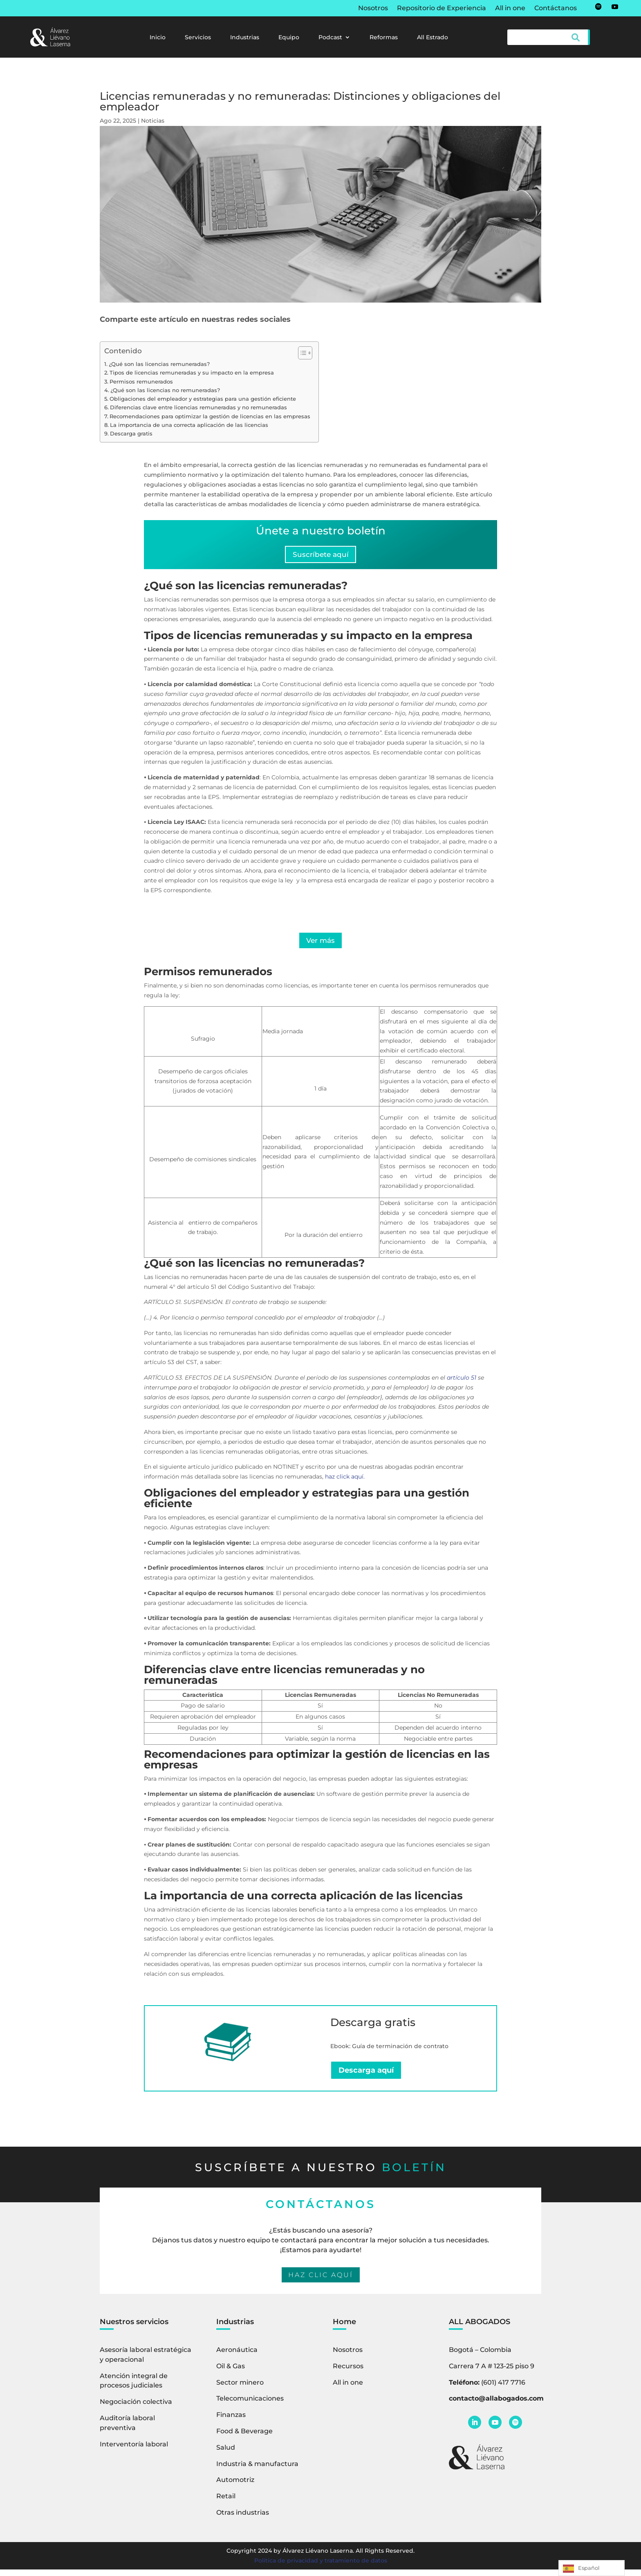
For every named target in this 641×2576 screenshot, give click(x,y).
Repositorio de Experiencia (441, 8)
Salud (225, 2453)
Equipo (288, 37)
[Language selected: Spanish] (591, 2568)
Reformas (384, 37)
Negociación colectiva (136, 2408)
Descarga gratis (131, 434)
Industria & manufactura (257, 2470)
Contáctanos (555, 8)
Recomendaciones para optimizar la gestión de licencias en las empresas (210, 416)
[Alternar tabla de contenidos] (301, 353)
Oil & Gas (230, 2372)
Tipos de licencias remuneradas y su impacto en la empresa (192, 373)
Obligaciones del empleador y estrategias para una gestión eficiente (203, 399)
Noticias (152, 120)
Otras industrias (242, 2519)
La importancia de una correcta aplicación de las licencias (189, 425)
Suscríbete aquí (320, 556)
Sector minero (240, 2388)
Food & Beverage (244, 2437)
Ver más (320, 945)
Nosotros (373, 8)
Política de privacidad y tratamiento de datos (320, 2566)
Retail (225, 2502)
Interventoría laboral (134, 2450)
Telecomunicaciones (250, 2405)
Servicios (198, 37)
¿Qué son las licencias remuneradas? (159, 364)
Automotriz (235, 2486)
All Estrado (432, 37)
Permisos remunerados (141, 382)
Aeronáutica (237, 2356)
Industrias (244, 37)
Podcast (330, 37)
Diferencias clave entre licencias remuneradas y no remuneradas (198, 407)
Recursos (348, 2372)
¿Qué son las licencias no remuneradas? (165, 390)
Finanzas (231, 2421)
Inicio (158, 37)
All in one (510, 8)
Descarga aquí (366, 2076)
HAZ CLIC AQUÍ (320, 2281)
